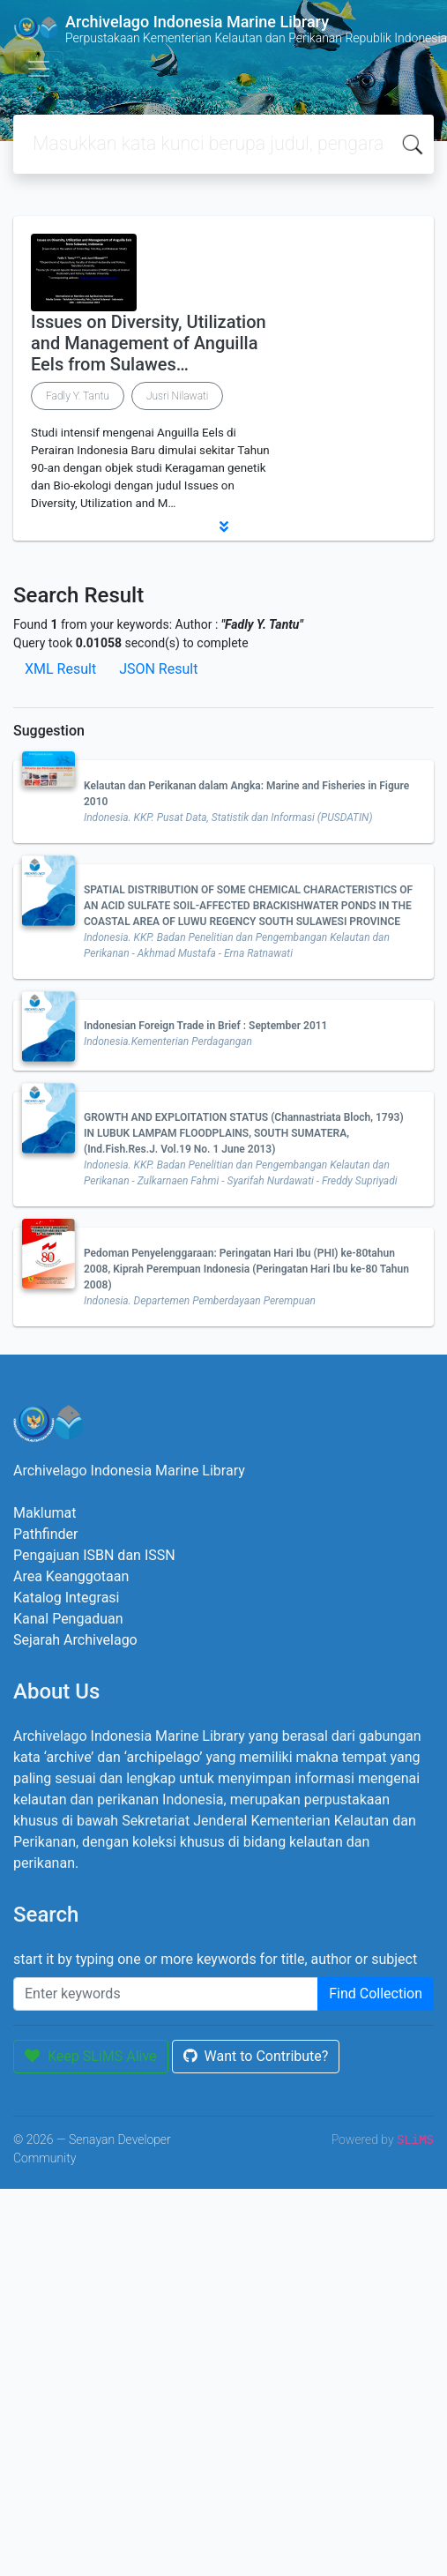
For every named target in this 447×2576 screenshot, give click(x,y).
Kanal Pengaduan (68, 1618)
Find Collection (375, 1993)
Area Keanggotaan (71, 1576)
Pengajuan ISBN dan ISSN (94, 1555)
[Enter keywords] (165, 1994)
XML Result (60, 669)
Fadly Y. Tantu (77, 396)
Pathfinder (45, 1534)
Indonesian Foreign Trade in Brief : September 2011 (205, 1025)
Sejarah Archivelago (75, 1639)
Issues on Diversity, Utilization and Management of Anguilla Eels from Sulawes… (148, 343)
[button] (223, 526)
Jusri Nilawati (177, 396)
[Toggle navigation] (38, 68)
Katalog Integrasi (66, 1597)
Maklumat (44, 1513)
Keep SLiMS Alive (91, 2056)
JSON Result (158, 669)
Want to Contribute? (256, 2056)
